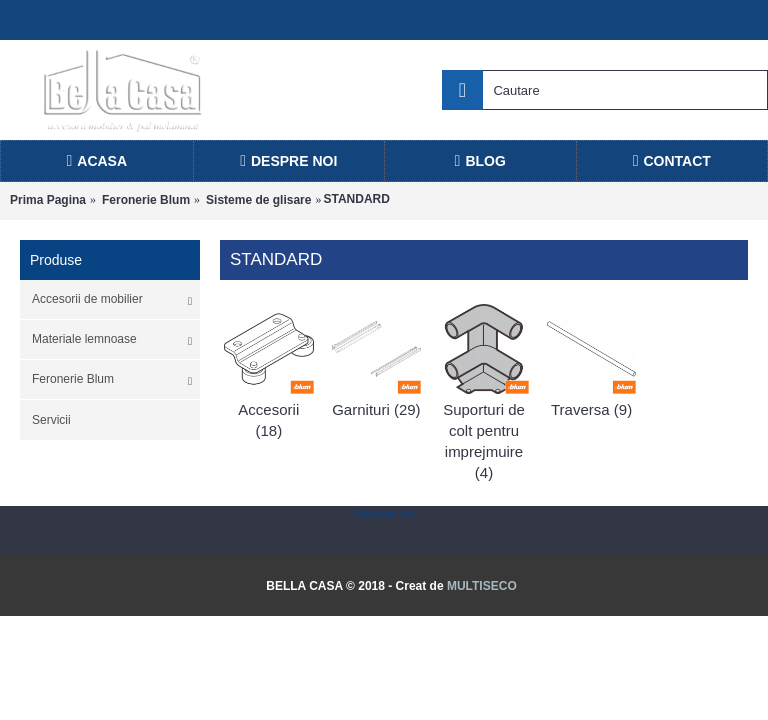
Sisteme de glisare (258, 200)
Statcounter (383, 514)
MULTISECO (482, 586)
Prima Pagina (48, 200)
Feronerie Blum (146, 200)
